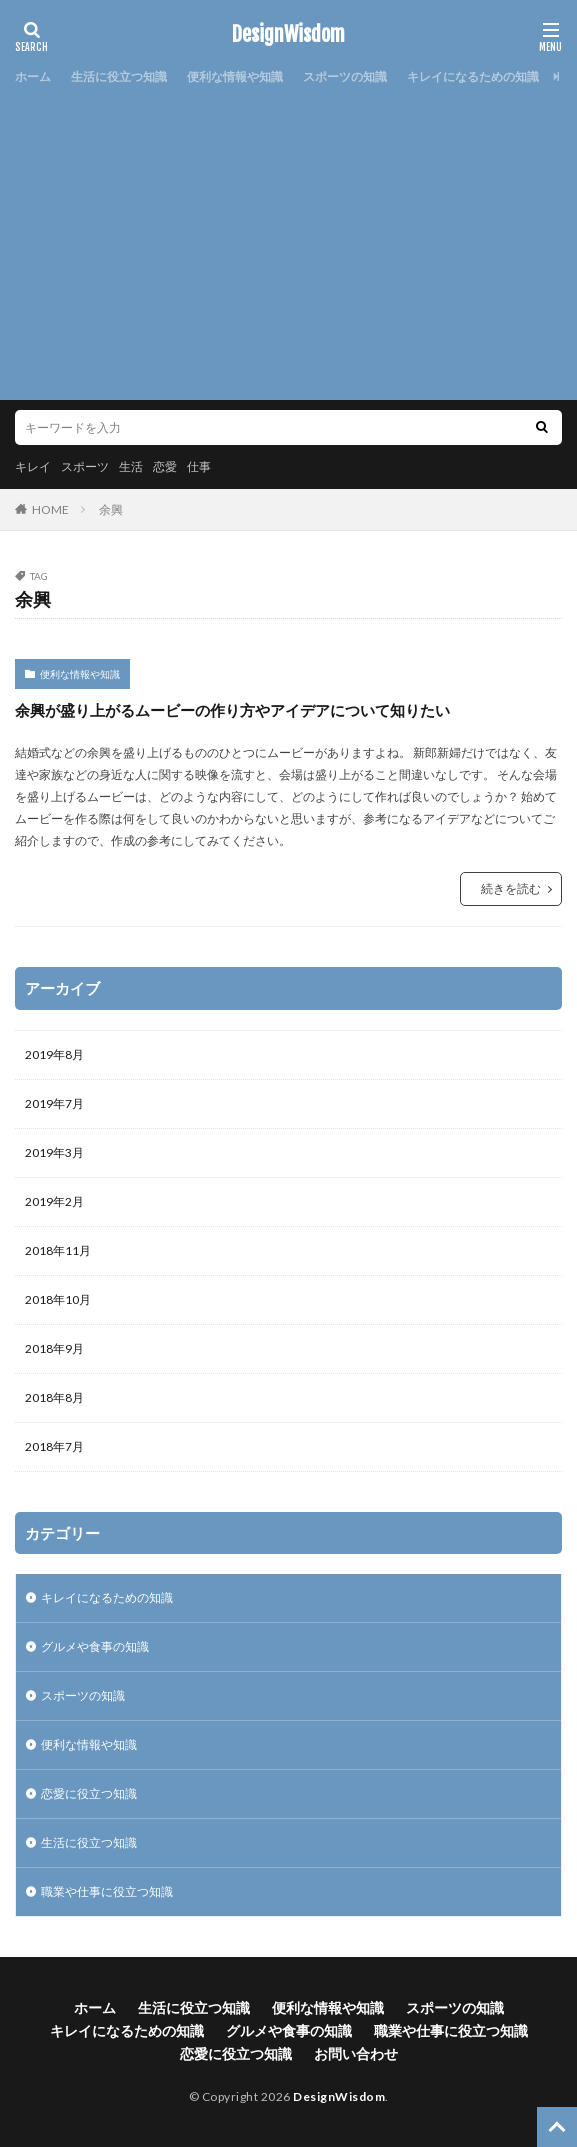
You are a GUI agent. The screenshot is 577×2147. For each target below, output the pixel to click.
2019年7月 (54, 1103)
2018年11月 (58, 1250)
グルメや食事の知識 (95, 1646)
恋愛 (165, 466)
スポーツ (85, 466)
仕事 (199, 466)
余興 (111, 509)
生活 (131, 466)
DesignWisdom (288, 35)
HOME (50, 509)
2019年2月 (54, 1201)
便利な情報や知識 (235, 76)
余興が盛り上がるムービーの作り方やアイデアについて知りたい (232, 710)
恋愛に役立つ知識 (89, 1793)
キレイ (33, 466)
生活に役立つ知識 (119, 76)
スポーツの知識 (345, 76)
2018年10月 (58, 1299)
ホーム (33, 76)
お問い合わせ (356, 2053)
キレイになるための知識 (473, 76)
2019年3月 (54, 1152)
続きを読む (511, 888)
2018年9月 (54, 1348)
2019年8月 (54, 1054)
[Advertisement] (288, 240)
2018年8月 (54, 1397)
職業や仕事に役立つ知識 (107, 1891)
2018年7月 (54, 1446)
